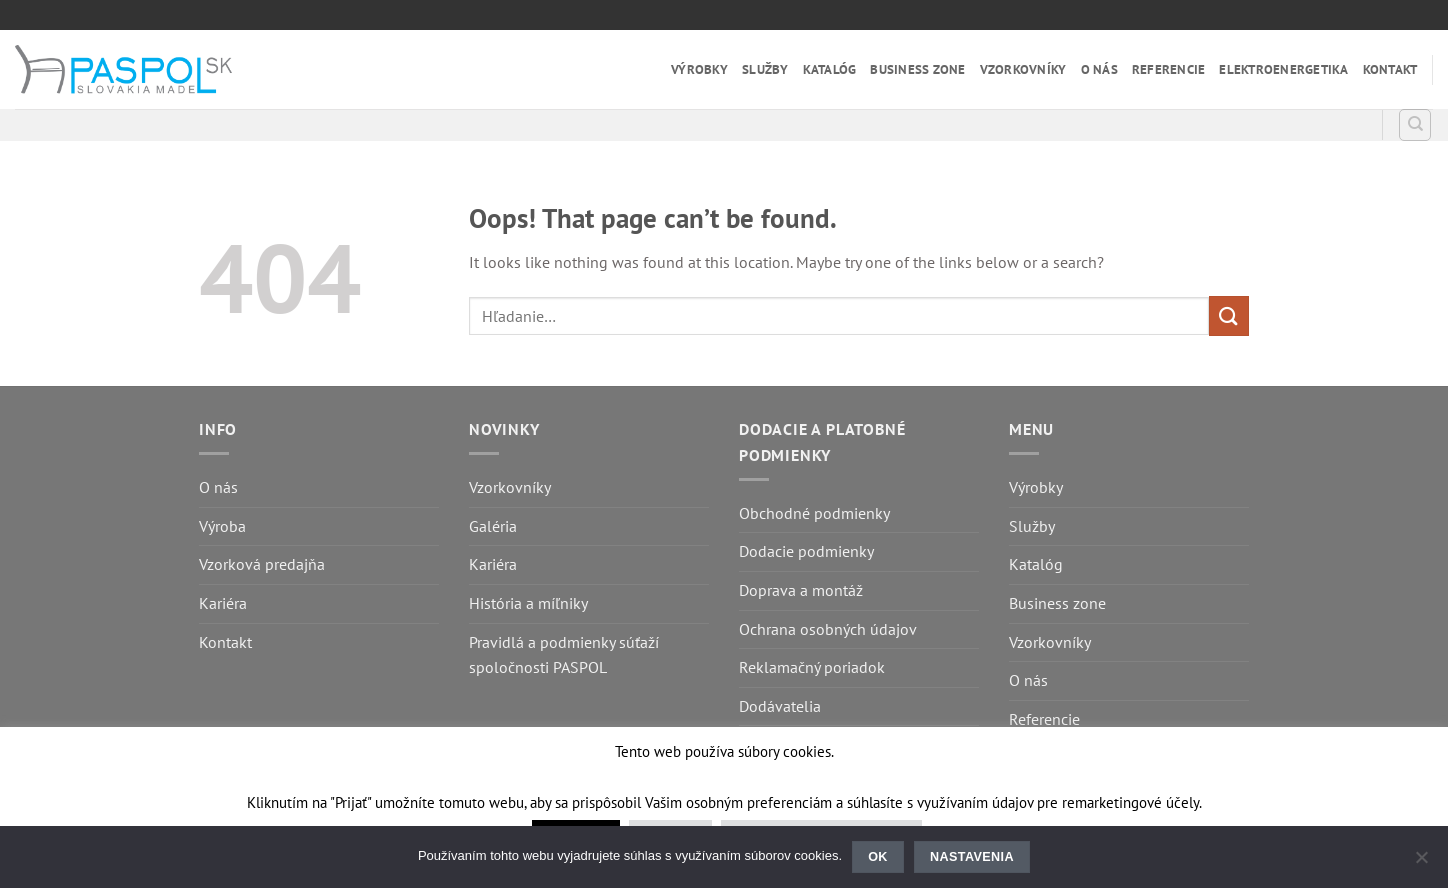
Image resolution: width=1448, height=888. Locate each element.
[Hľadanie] (1415, 125)
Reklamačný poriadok (812, 667)
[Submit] (1229, 315)
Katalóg (830, 69)
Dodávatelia (780, 706)
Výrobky (699, 69)
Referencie (1169, 69)
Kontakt (1390, 69)
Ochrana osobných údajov (828, 629)
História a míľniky (528, 603)
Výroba (222, 526)
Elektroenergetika (1283, 69)
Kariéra (223, 603)
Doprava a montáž (801, 590)
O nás (1099, 69)
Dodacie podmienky (806, 551)
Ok (878, 857)
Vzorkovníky (1023, 69)
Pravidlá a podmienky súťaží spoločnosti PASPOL (564, 655)
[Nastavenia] (1421, 863)
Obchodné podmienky (814, 513)
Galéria (493, 526)
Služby (765, 69)
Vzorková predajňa (262, 564)
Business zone (917, 69)
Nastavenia (972, 857)
